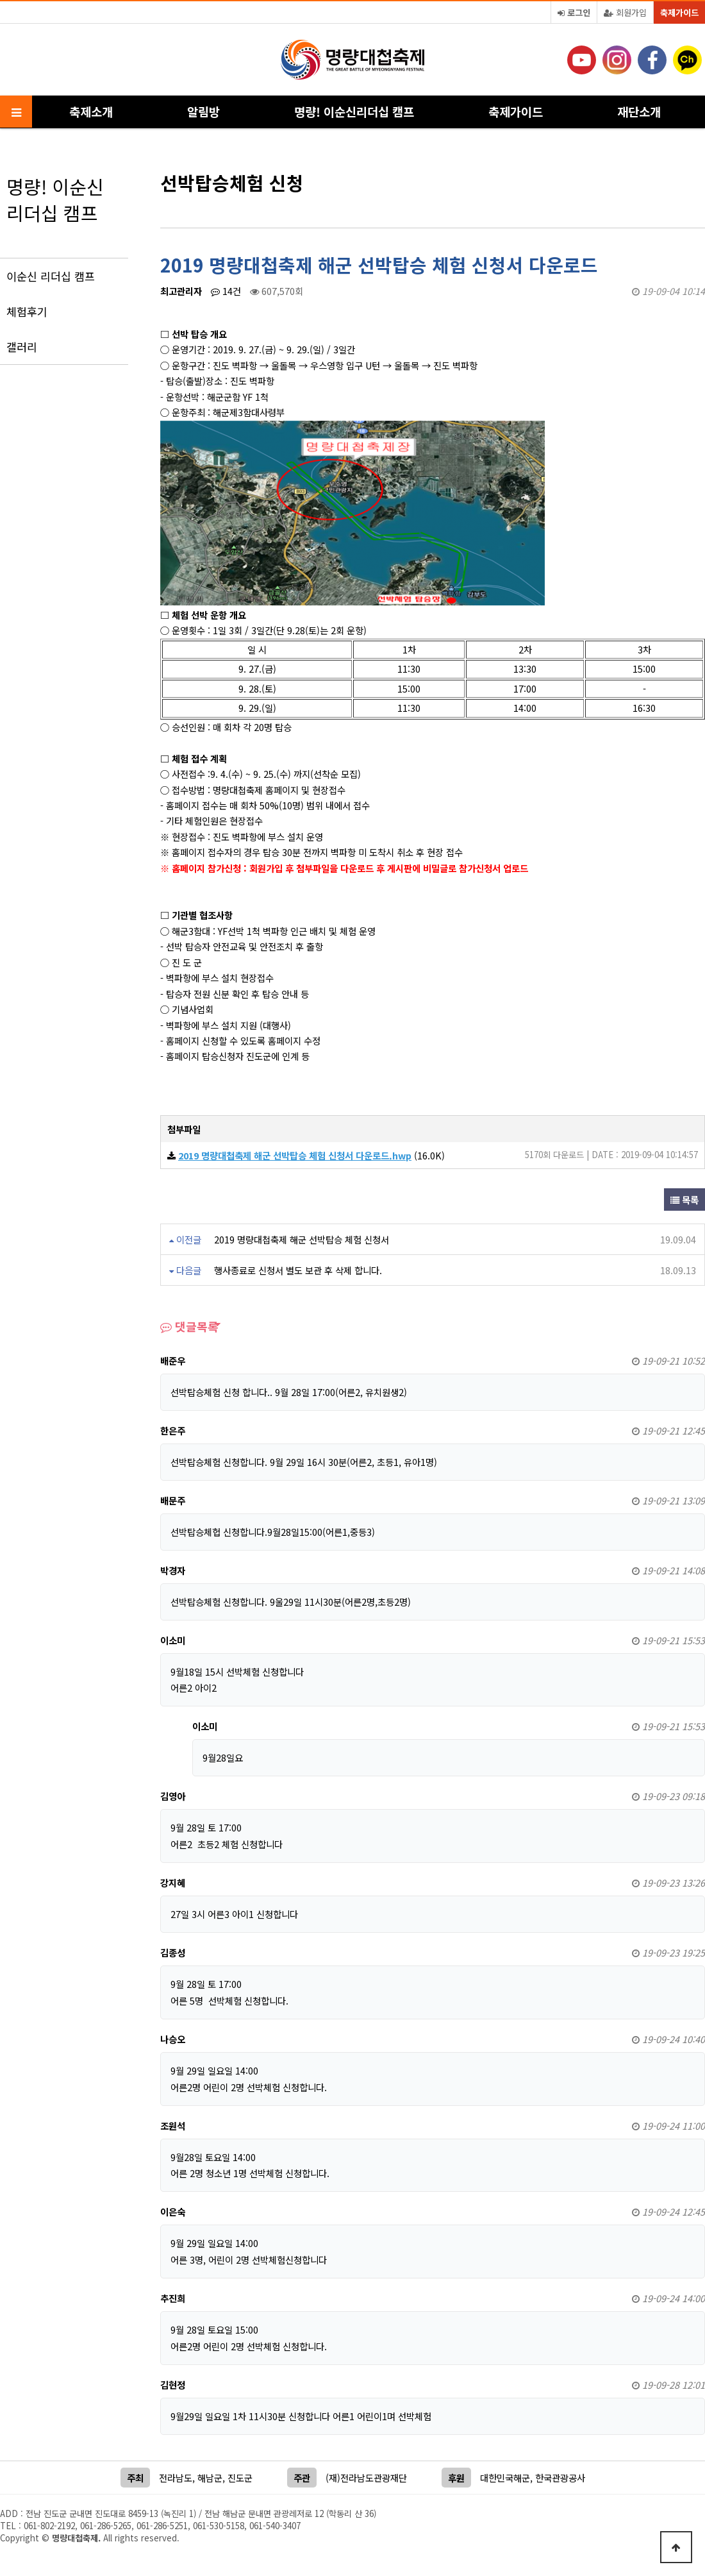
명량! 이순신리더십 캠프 (354, 111)
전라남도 (175, 2477)
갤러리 (21, 347)
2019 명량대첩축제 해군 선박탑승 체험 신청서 (301, 1239)
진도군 (240, 2477)
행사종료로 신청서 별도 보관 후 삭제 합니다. (298, 1270)
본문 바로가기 (0, 0)
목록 (684, 1199)
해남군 (209, 2477)
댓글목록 (189, 1326)
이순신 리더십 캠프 (50, 276)
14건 (226, 291)
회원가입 (625, 12)
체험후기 (26, 311)
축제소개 (91, 111)
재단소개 (639, 111)
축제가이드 (679, 12)
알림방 (203, 111)
